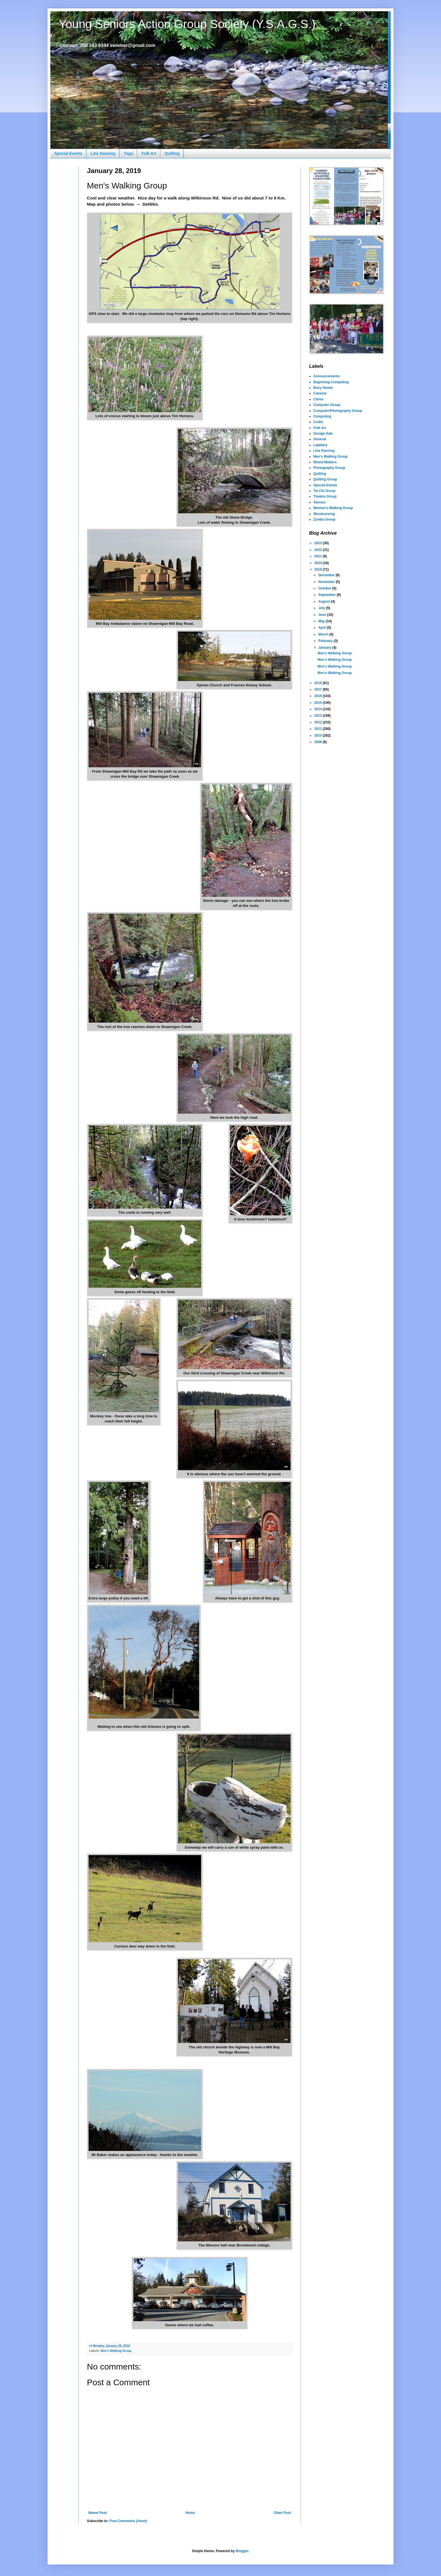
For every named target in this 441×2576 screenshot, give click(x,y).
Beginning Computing (330, 382)
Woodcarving (324, 514)
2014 (318, 709)
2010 (318, 735)
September (327, 595)
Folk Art (148, 153)
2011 (318, 729)
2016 (318, 696)
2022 (318, 550)
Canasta (320, 393)
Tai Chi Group (324, 491)
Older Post (282, 2513)
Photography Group (329, 468)
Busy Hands (323, 388)
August (324, 601)
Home (190, 2513)
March (323, 634)
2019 (318, 569)
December (327, 575)
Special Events (68, 153)
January (325, 648)
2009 (318, 742)
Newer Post (97, 2513)
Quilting (172, 153)
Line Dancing (103, 153)
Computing (322, 416)
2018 (318, 683)
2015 (318, 703)
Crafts (318, 422)
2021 (318, 556)
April (322, 628)
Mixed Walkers (325, 462)
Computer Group (326, 405)
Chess (318, 399)
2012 (318, 722)
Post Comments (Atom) (128, 2521)
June (322, 615)
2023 (318, 543)
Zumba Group (324, 519)
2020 (318, 563)
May (322, 621)
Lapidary (320, 445)
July (322, 608)
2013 (318, 716)
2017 (318, 689)
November (327, 582)
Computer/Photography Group (337, 411)
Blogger (242, 2551)
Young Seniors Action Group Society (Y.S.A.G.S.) (187, 24)
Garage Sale (323, 433)
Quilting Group (325, 479)
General (319, 439)
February (326, 641)
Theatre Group (325, 496)
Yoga (128, 153)
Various (319, 502)
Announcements (326, 376)
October (325, 588)
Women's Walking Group (333, 508)
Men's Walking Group (116, 2350)
